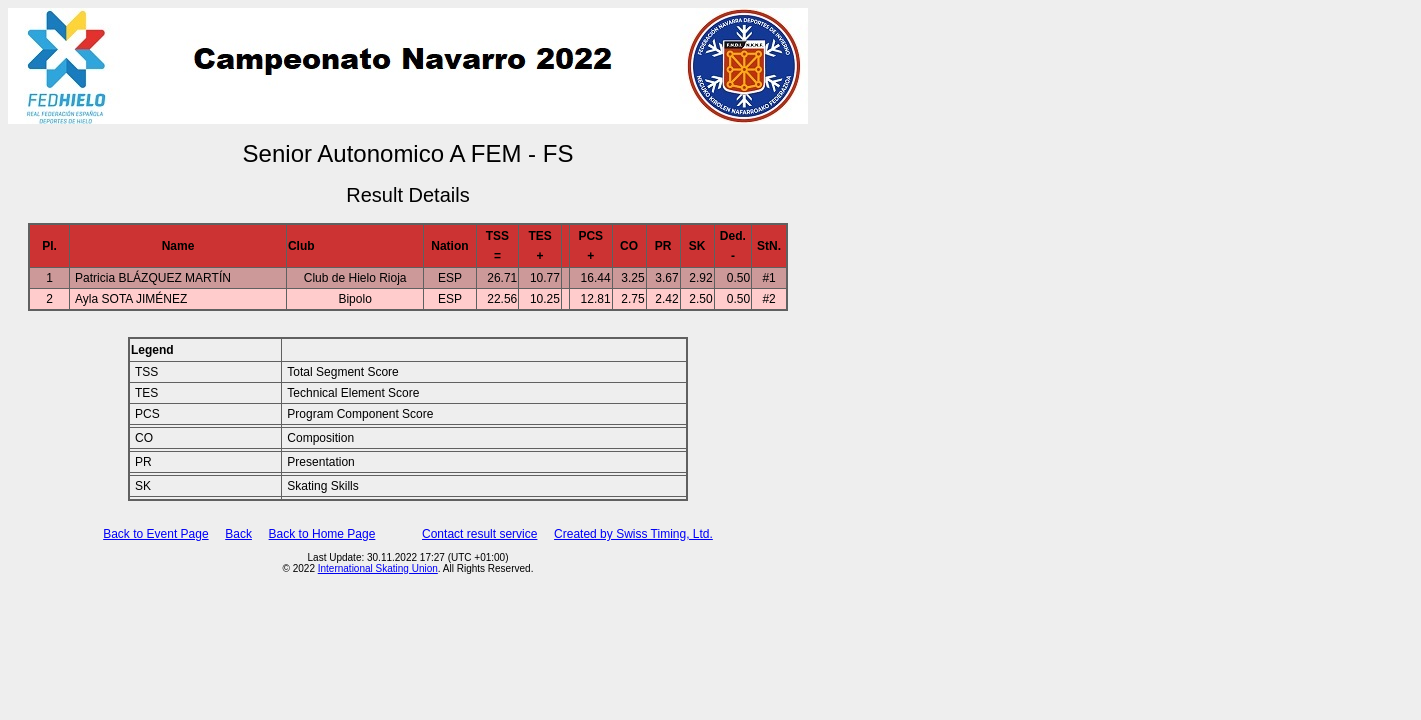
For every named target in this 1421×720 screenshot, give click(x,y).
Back (238, 534)
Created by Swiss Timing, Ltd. (633, 534)
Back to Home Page (322, 534)
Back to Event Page (155, 534)
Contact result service (479, 534)
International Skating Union (378, 568)
